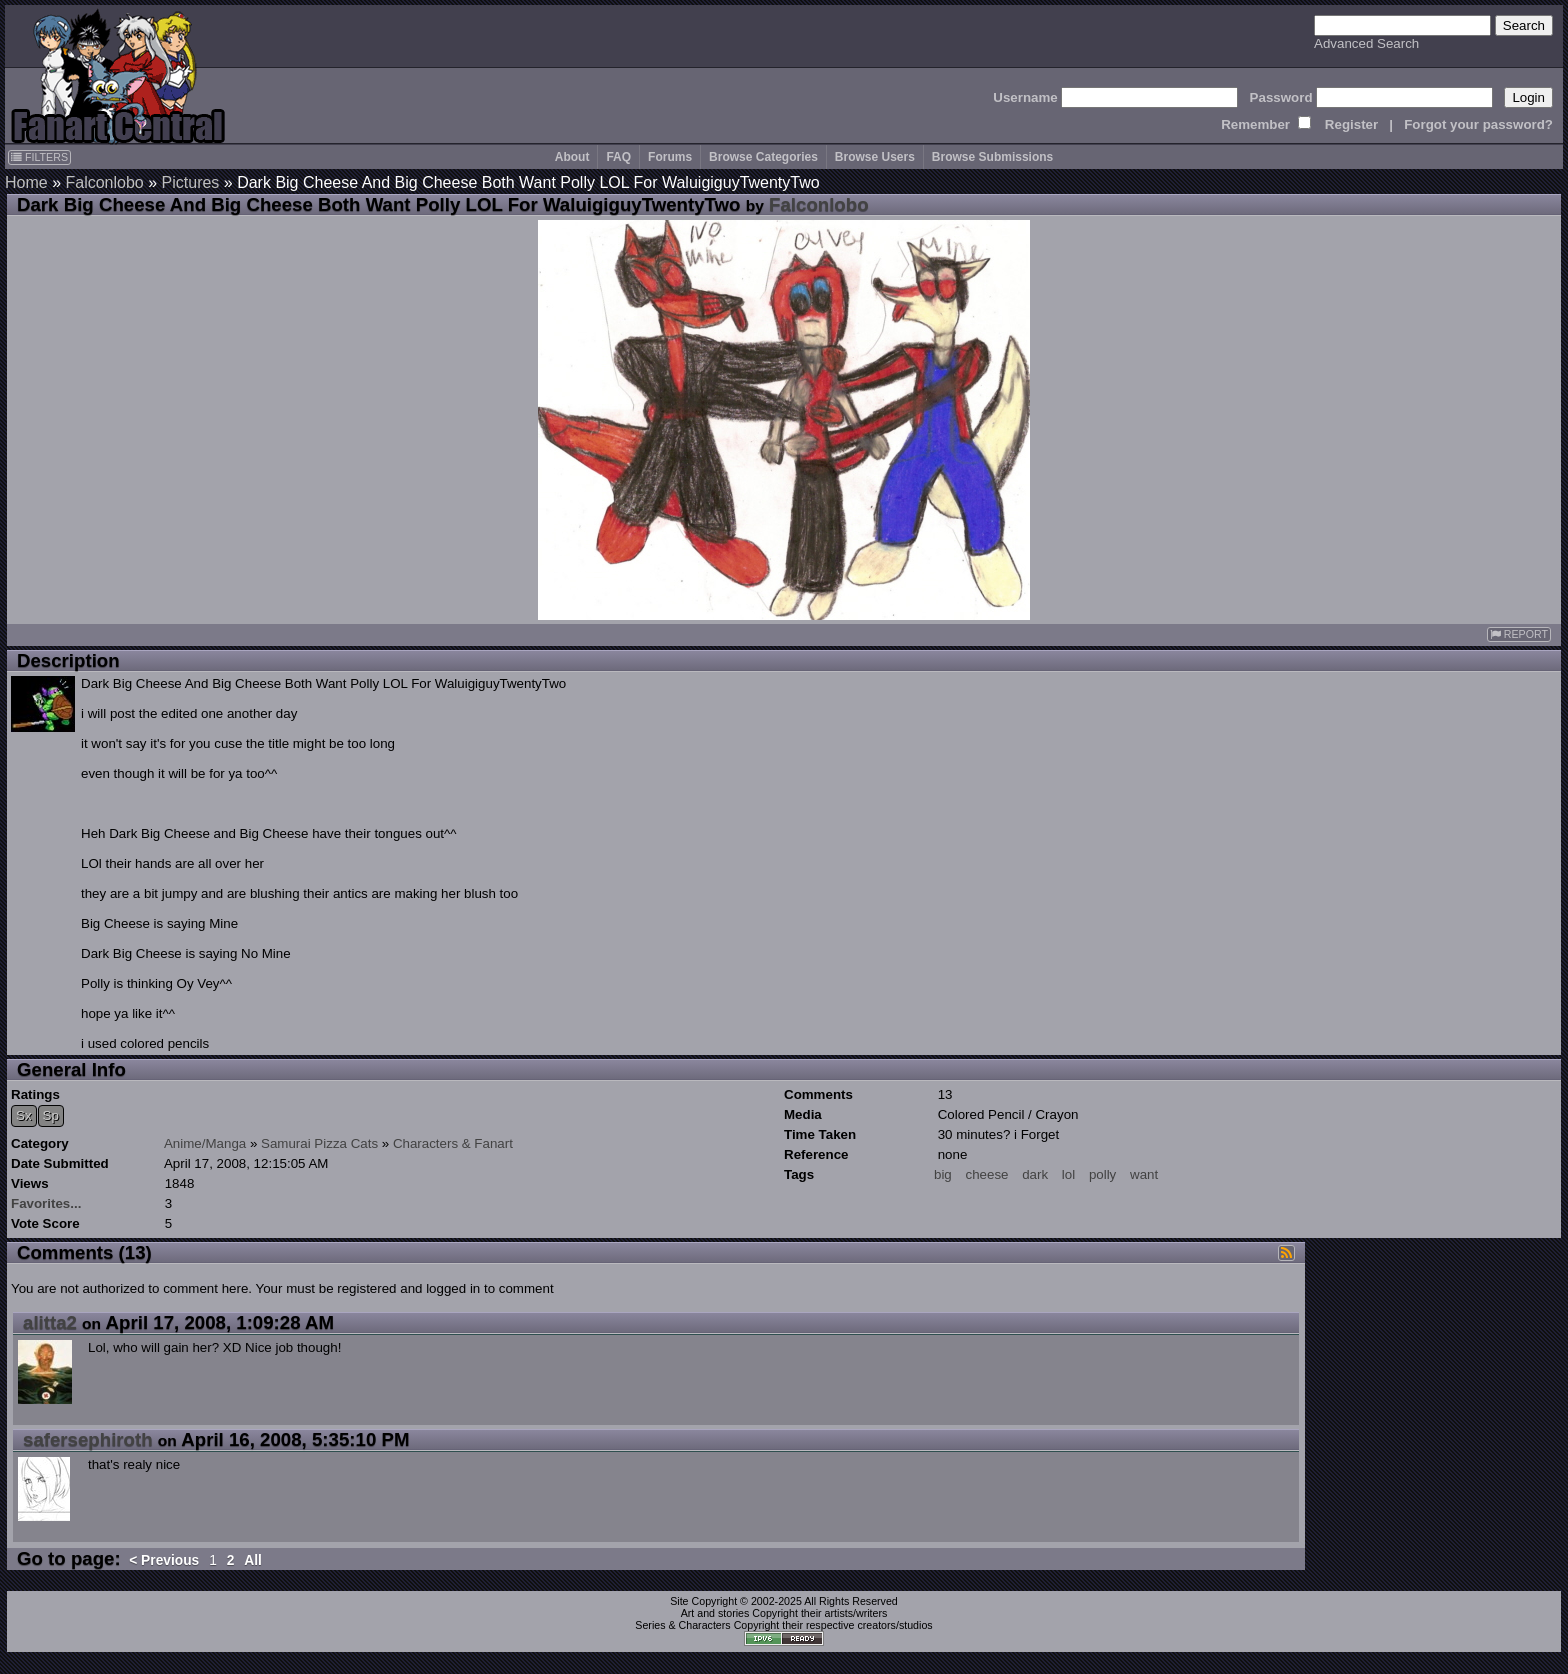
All (253, 1560)
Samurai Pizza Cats (319, 1143)
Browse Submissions (992, 157)
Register (1351, 124)
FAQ (618, 157)
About (572, 157)
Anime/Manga (205, 1143)
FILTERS (39, 157)
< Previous (164, 1560)
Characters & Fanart (453, 1143)
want (1144, 1174)
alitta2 (50, 1322)
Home (26, 182)
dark (1035, 1174)
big (943, 1174)
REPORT (1519, 634)
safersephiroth (88, 1439)
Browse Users (875, 157)
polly (1102, 1174)
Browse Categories (763, 157)
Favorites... (46, 1203)
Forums (670, 157)
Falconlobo (104, 182)
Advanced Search (1366, 43)
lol (1068, 1174)
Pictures (191, 182)
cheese (987, 1174)
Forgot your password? (1478, 124)
